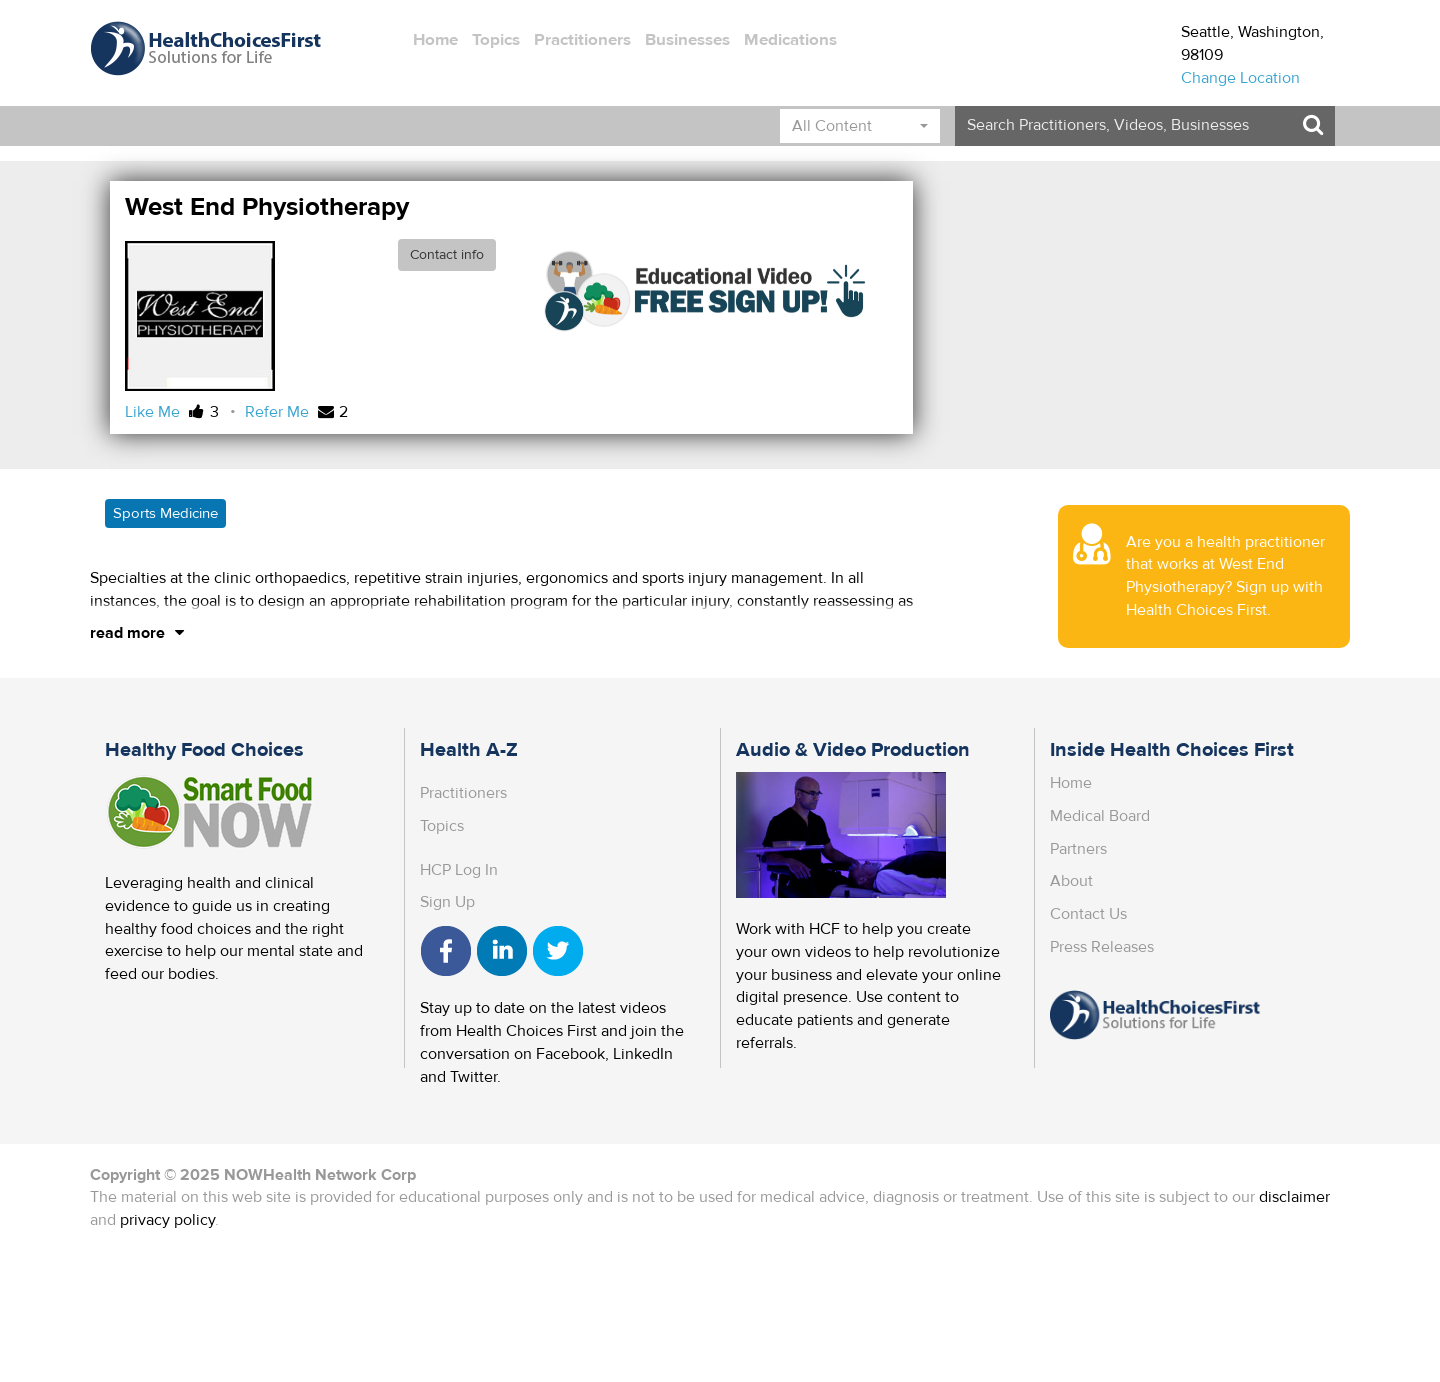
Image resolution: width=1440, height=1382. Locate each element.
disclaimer (1294, 1197)
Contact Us (1088, 914)
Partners (1078, 849)
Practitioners (582, 40)
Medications (790, 40)
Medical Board (1100, 816)
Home (435, 40)
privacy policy (167, 1220)
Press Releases (1102, 947)
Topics (496, 40)
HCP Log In (459, 870)
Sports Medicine (165, 513)
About (1071, 881)
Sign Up (447, 902)
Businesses (687, 40)
